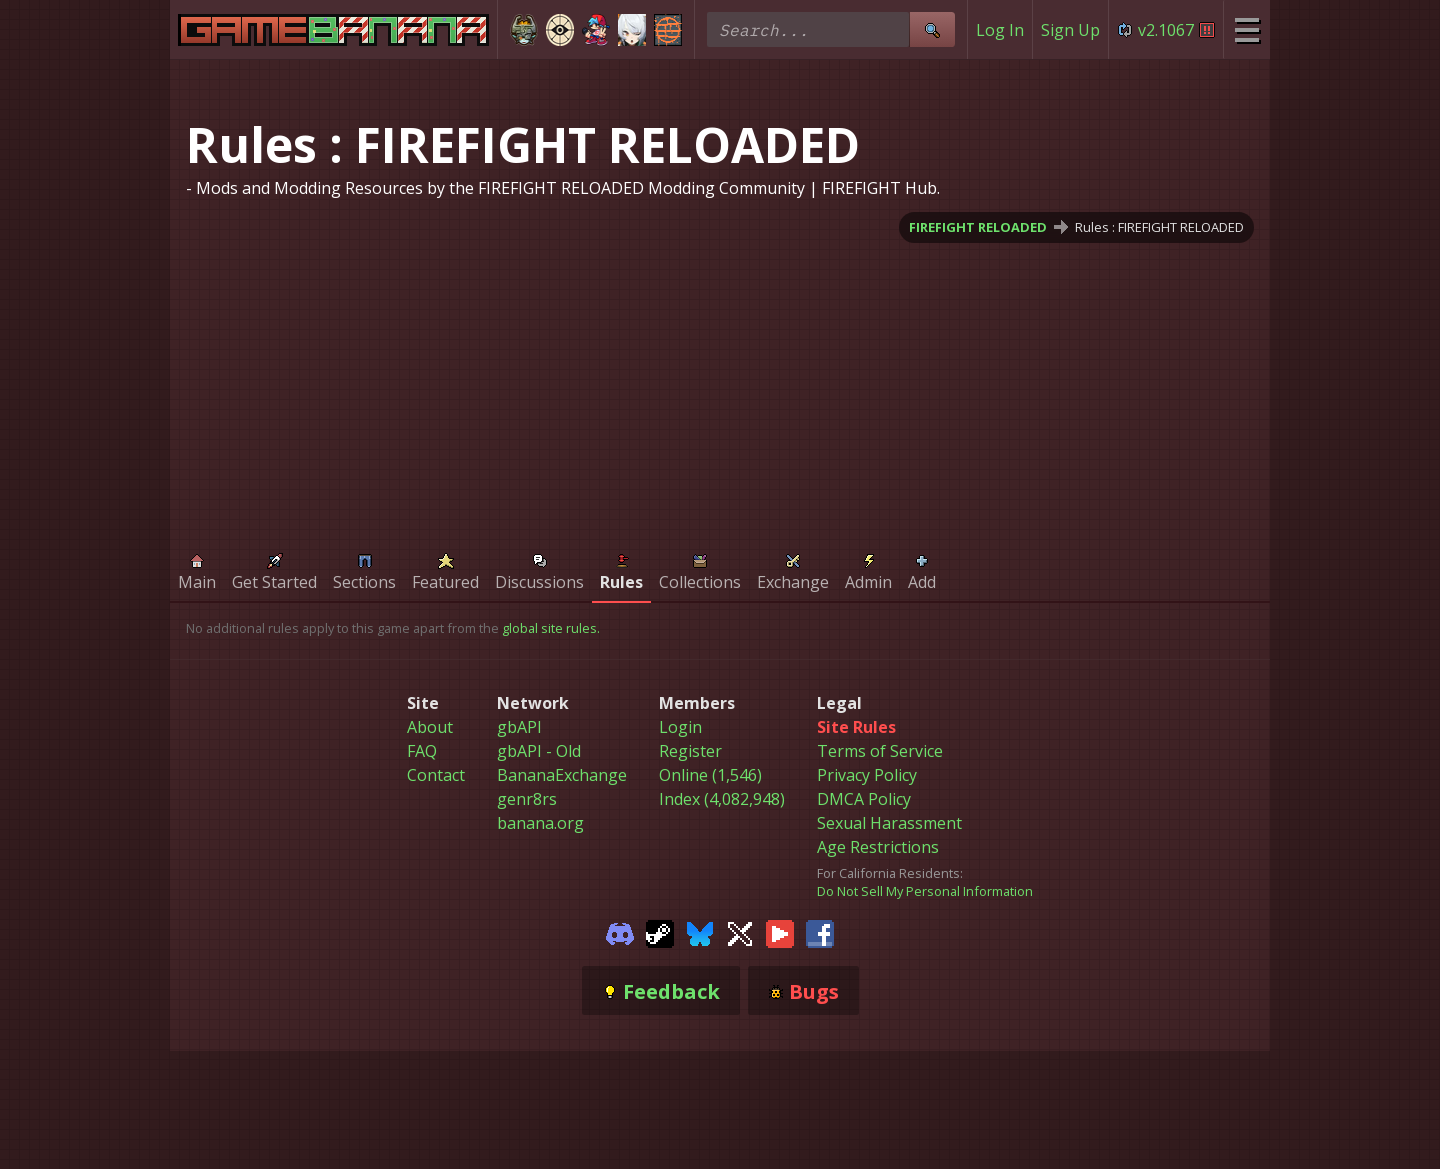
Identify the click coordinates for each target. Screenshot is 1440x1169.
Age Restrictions (878, 847)
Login (680, 727)
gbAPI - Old (539, 751)
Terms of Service (880, 751)
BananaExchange (562, 775)
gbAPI (519, 727)
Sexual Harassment (889, 823)
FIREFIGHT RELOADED (978, 227)
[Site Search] (932, 29)
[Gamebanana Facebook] (820, 932)
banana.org (540, 823)
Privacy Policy (867, 775)
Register (690, 751)
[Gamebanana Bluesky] (700, 932)
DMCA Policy (864, 799)
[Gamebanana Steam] (660, 932)
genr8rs (527, 799)
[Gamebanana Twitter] (740, 932)
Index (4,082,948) (722, 799)
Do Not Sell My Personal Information (925, 891)
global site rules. (551, 628)
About (430, 727)
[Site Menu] (1246, 29)
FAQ (422, 751)
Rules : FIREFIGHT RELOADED (1159, 227)
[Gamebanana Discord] (620, 932)
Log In (1000, 30)
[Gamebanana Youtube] (780, 932)
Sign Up (1070, 30)
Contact (436, 775)
